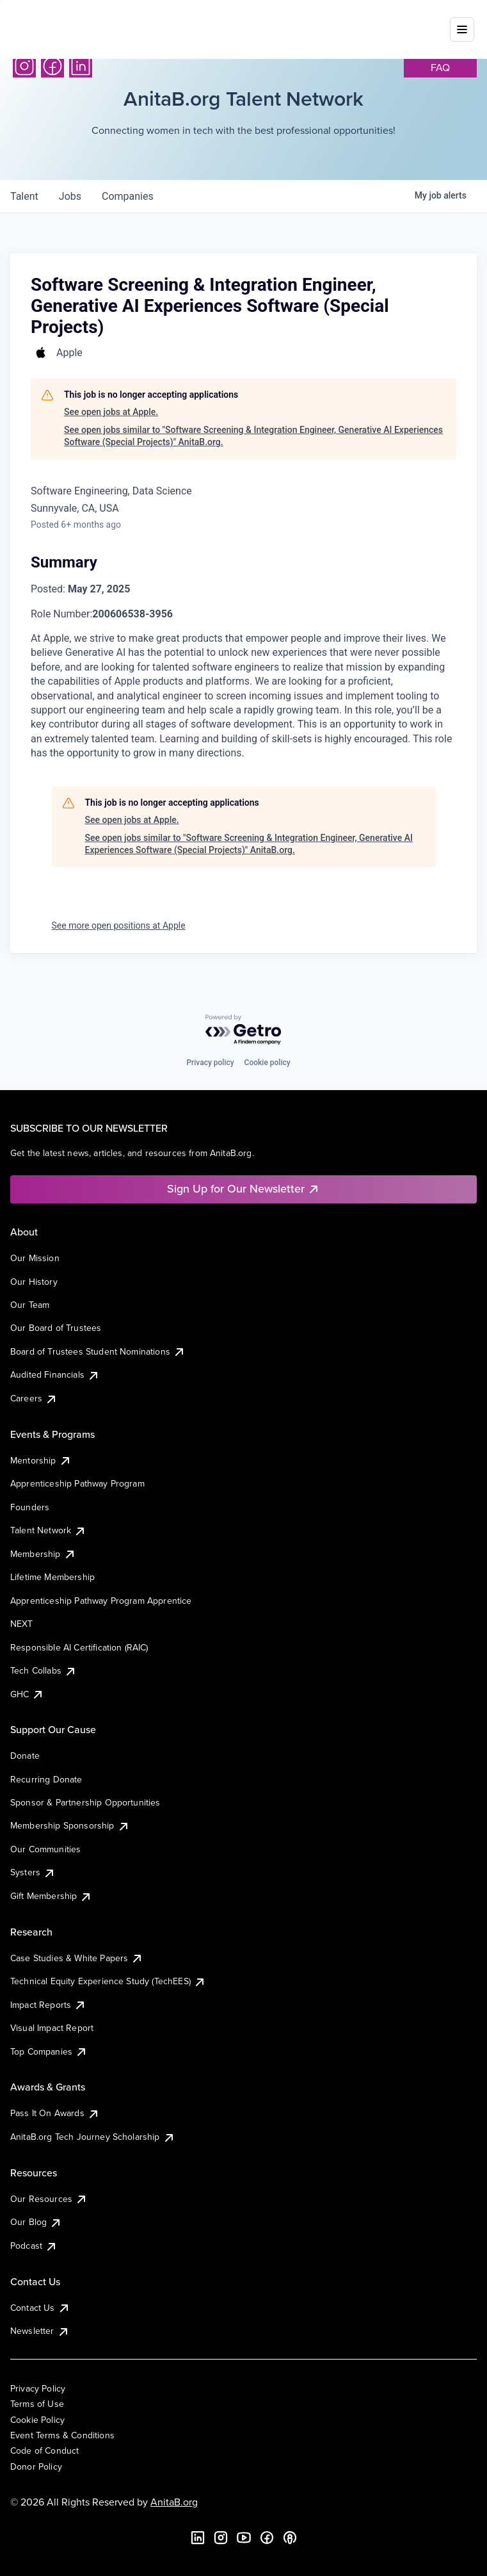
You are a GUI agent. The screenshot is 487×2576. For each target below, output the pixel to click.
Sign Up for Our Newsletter (243, 1188)
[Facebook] (52, 65)
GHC (27, 1694)
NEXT (21, 1623)
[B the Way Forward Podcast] (290, 2537)
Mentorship (41, 1460)
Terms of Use (37, 2403)
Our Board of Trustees (55, 1327)
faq (440, 67)
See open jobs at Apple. (111, 412)
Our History (34, 1281)
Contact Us (40, 2307)
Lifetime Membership (52, 1576)
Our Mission (35, 1257)
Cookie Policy (37, 2419)
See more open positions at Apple (119, 925)
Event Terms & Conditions (62, 2435)
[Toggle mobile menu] (462, 21)
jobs (70, 196)
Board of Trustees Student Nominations (98, 1351)
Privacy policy (210, 1062)
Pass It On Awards (55, 2113)
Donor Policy (36, 2466)
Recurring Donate (46, 1779)
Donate (25, 1755)
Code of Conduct (44, 2450)
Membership (43, 1553)
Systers (33, 1872)
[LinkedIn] (81, 65)
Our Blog (36, 2221)
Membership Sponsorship (70, 1825)
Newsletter (40, 2330)
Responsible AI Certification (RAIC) (79, 1647)
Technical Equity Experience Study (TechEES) (108, 1981)
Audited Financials (55, 1374)
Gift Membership (51, 1895)
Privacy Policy (37, 2388)
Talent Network (48, 1530)
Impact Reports (48, 2004)
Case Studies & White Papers (76, 1958)
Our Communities (45, 1849)
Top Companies (49, 2051)
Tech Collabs (43, 1670)
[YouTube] (243, 2537)
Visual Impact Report (51, 2027)
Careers (34, 1398)
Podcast (34, 2245)
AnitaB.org (174, 2502)
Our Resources (49, 2198)
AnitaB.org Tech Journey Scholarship (92, 2136)
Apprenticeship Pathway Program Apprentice (101, 1600)
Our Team (29, 1304)
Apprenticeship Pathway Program (77, 1483)
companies (128, 196)
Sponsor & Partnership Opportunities (85, 1802)
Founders (29, 1507)
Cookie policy (267, 1062)
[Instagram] (24, 65)
